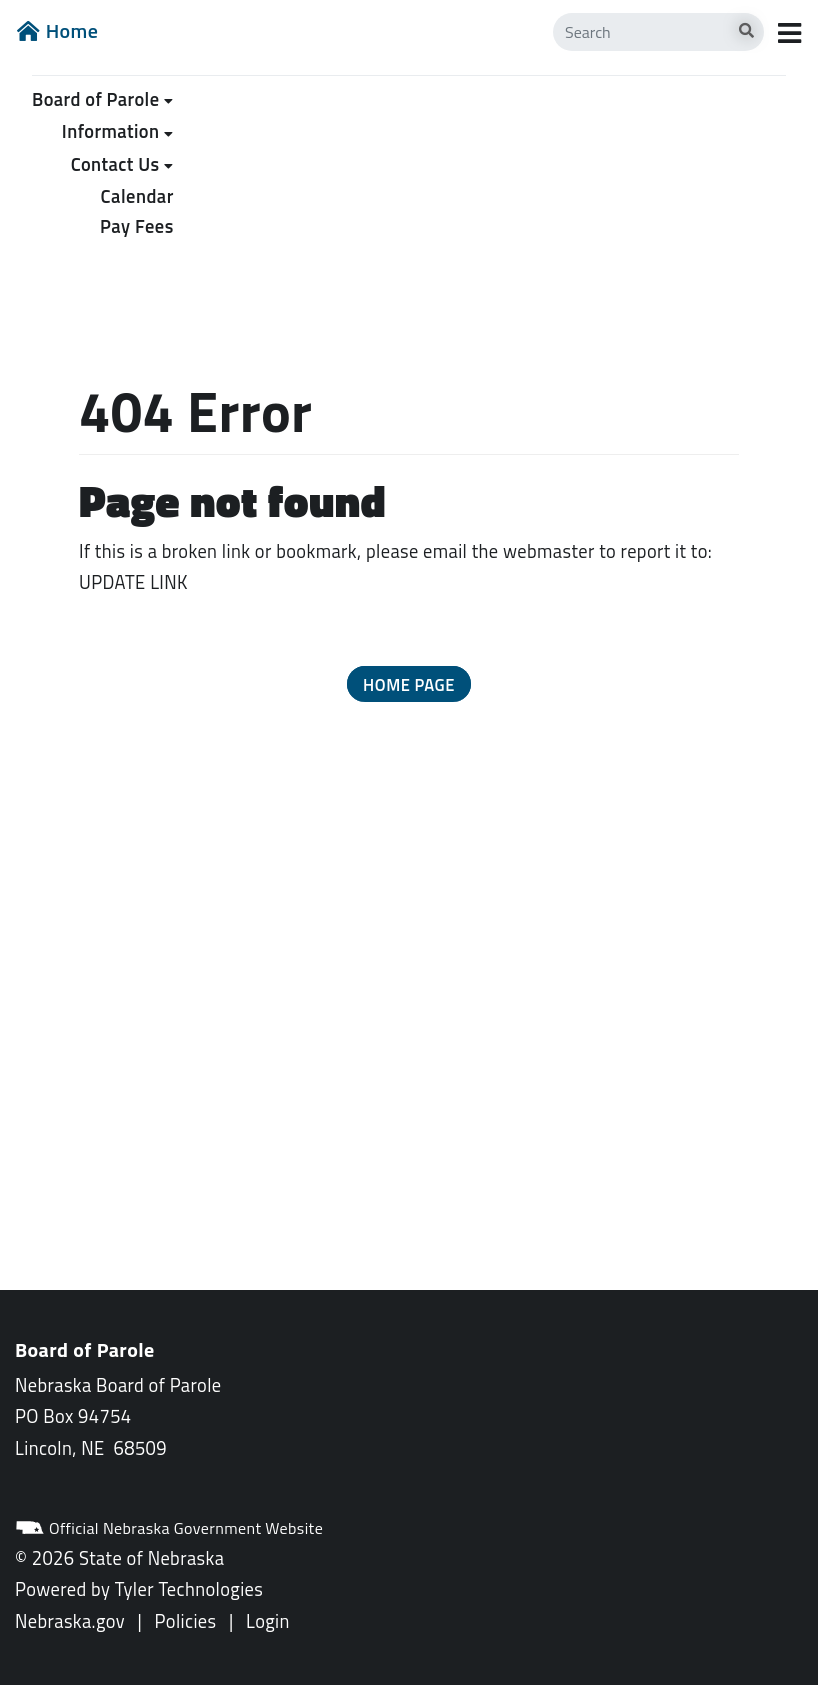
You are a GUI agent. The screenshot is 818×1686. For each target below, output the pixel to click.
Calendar (137, 196)
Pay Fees (137, 226)
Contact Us (115, 164)
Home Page (409, 684)
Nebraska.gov (70, 1621)
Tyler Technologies (189, 1589)
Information (111, 131)
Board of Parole (95, 99)
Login (268, 1621)
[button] (409, 684)
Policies (186, 1621)
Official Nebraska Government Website (169, 1528)
